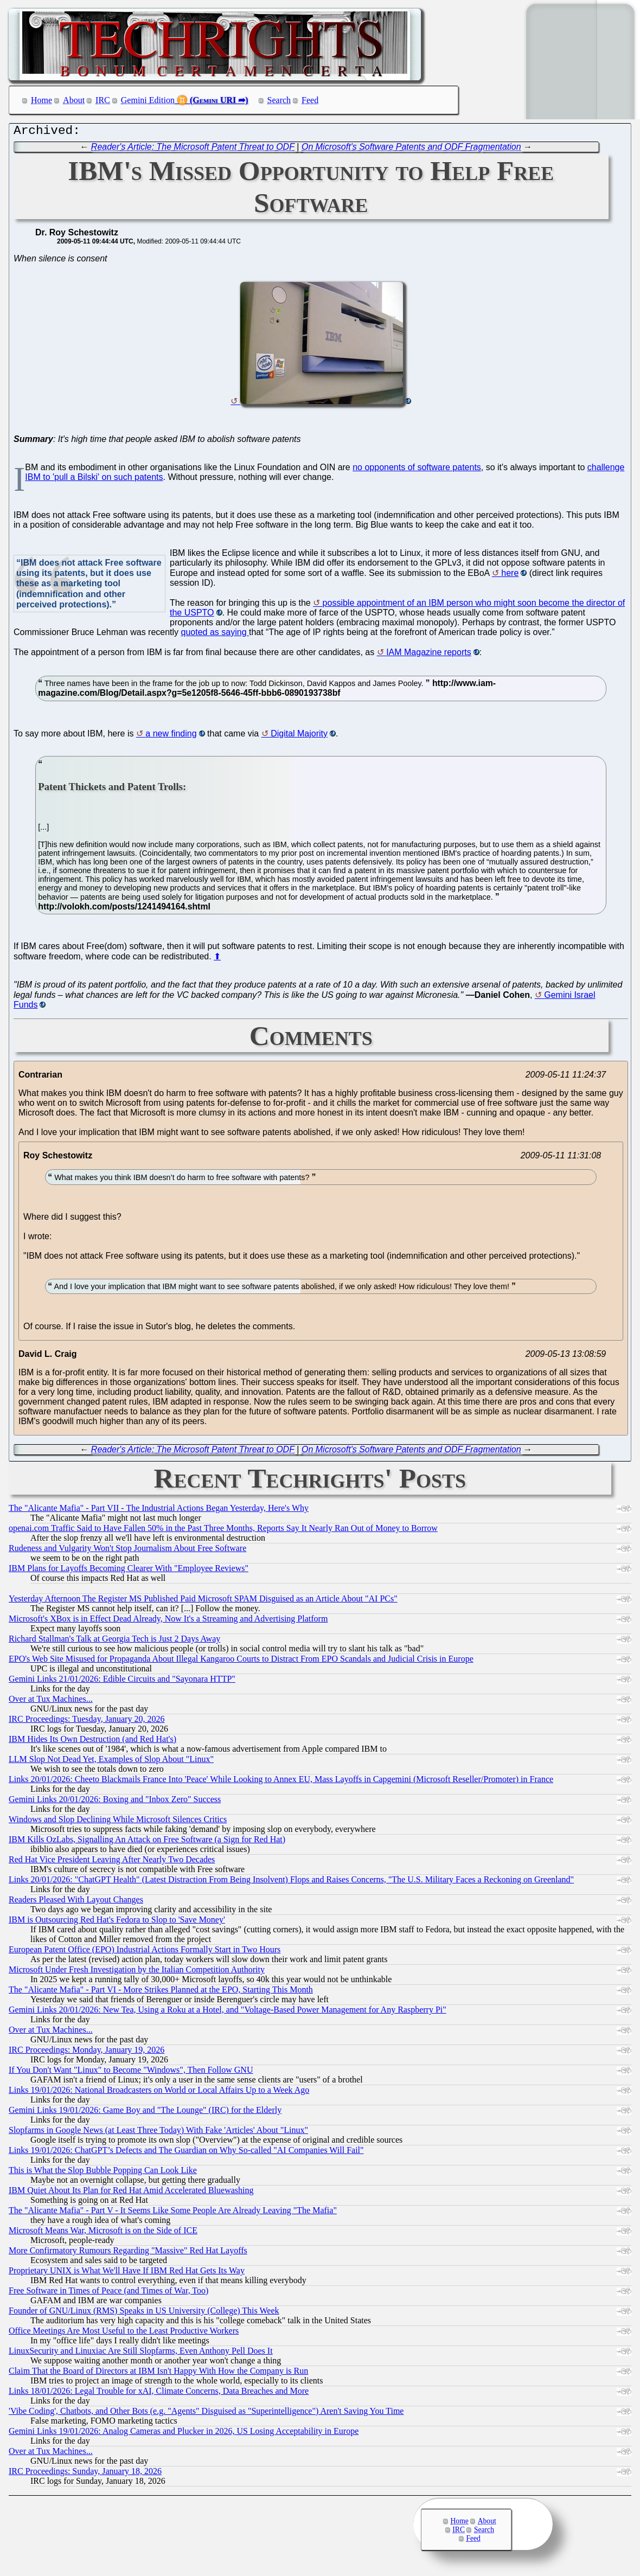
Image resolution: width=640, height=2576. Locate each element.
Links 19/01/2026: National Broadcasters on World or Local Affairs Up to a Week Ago (159, 2092)
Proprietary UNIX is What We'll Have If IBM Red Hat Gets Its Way (127, 2273)
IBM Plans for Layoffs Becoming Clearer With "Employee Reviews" (128, 1570)
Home (41, 100)
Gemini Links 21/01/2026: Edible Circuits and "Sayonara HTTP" (122, 1681)
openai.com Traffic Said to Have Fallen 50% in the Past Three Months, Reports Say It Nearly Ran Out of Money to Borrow (223, 1530)
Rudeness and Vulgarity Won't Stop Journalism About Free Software (127, 1550)
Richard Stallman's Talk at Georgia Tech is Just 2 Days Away (114, 1641)
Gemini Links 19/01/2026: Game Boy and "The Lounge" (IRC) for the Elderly (145, 2112)
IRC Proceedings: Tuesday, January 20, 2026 (86, 1721)
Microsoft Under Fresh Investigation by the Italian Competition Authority (137, 1972)
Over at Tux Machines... (51, 1701)
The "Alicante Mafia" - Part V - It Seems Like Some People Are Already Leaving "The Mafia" (173, 2213)
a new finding (170, 736)
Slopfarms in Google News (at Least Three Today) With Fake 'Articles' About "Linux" (158, 2132)
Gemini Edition (148, 100)
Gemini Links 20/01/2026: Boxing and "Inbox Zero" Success (115, 1801)
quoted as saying (215, 634)
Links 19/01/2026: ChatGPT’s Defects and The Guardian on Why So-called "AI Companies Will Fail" (186, 2152)
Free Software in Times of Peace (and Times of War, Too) (108, 2293)
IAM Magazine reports (428, 654)
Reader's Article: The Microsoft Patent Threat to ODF (193, 149)
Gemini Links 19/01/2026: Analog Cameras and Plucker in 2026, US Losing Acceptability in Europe (184, 2433)
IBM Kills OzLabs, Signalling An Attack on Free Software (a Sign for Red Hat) (147, 1842)
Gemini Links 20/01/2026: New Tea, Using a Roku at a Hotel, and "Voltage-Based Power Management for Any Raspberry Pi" (227, 2012)
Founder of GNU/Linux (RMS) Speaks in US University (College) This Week (144, 2313)
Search (279, 100)
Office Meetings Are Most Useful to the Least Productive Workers (124, 2333)
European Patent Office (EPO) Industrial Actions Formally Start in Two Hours (144, 1952)
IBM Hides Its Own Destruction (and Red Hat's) (92, 1741)
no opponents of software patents (417, 470)
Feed (310, 100)
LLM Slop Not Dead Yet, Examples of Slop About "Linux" (111, 1761)
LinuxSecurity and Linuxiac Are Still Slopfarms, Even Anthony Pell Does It (141, 2353)
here (510, 575)
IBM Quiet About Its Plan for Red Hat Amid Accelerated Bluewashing (131, 2192)
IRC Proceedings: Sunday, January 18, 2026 (85, 2473)
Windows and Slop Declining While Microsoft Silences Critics (118, 1822)
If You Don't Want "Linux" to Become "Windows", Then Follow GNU (131, 2072)
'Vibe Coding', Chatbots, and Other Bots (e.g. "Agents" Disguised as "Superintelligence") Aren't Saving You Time (206, 2413)
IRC (102, 100)
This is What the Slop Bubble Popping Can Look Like (103, 2172)
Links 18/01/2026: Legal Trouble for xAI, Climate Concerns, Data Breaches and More (159, 2393)
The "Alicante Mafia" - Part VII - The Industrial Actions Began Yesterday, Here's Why (159, 1510)
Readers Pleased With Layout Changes (76, 1902)
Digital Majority (299, 736)
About (74, 100)
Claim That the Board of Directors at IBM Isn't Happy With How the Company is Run (158, 2373)
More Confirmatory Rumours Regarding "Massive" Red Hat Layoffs (128, 2253)
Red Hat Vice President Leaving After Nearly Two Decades (112, 1862)
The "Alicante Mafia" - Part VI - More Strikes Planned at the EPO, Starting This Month (161, 1992)
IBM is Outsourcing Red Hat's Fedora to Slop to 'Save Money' (117, 1922)
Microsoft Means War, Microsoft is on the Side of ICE (103, 2233)
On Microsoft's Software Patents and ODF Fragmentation (411, 149)
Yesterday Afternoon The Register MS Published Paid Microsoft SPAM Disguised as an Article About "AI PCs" (203, 1601)
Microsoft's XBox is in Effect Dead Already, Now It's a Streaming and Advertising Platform (168, 1621)
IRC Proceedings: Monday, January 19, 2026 (86, 2052)
